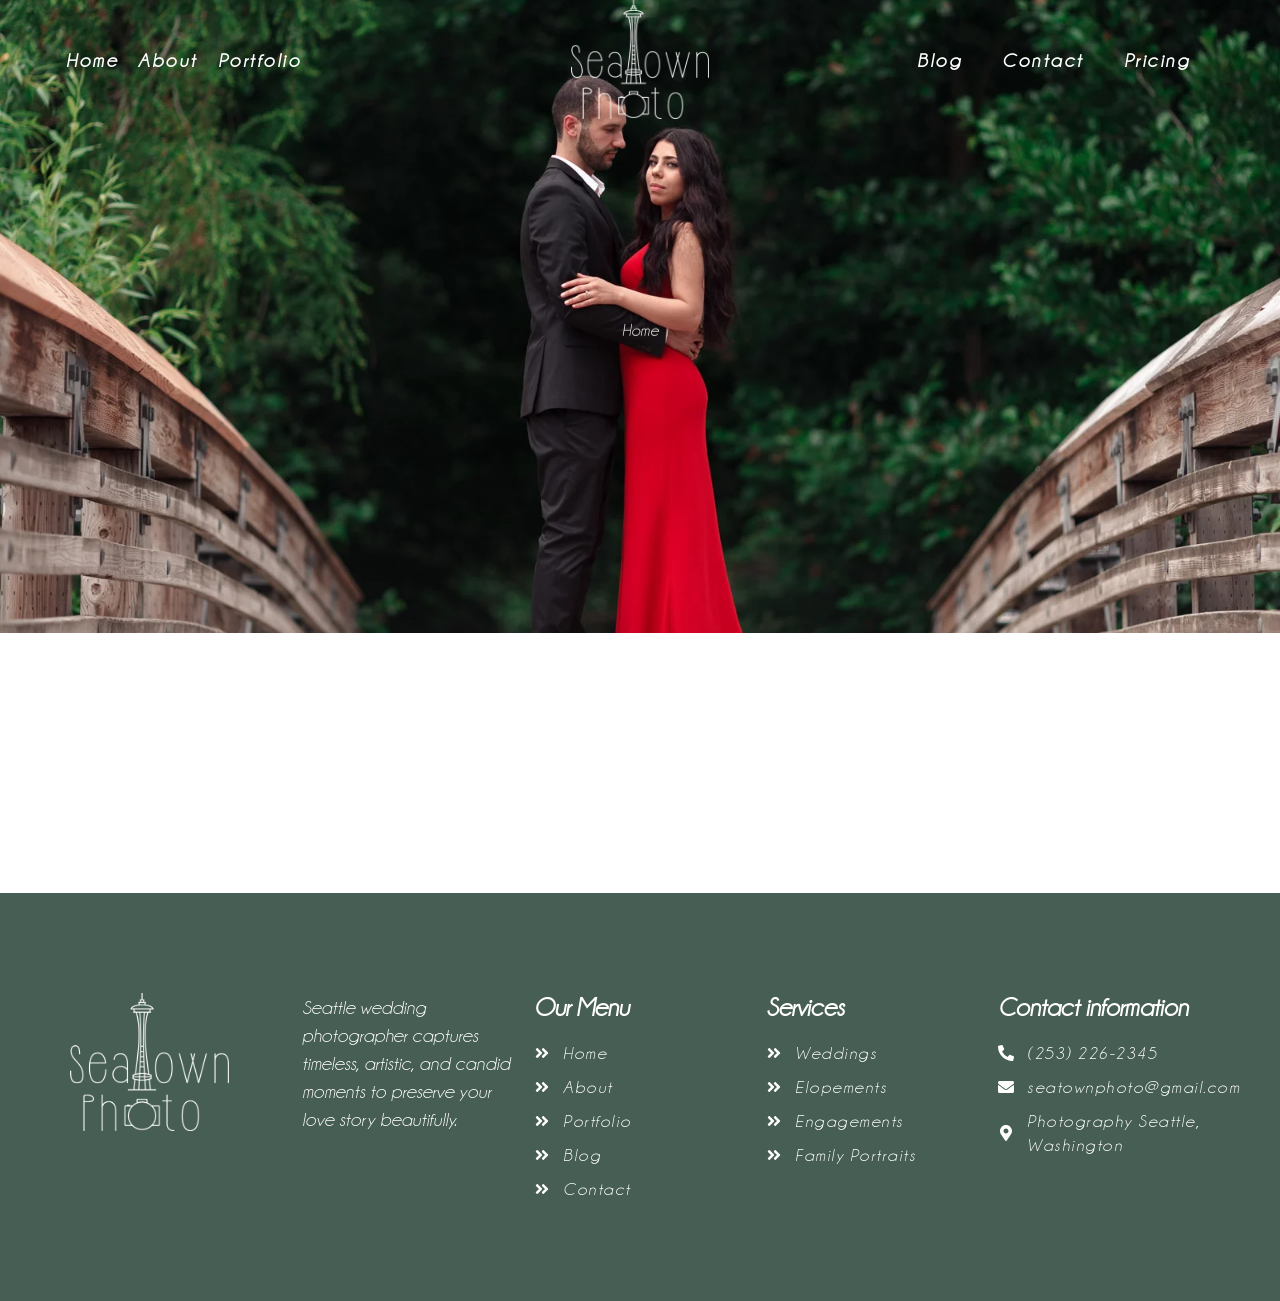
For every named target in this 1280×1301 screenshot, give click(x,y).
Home (92, 60)
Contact (1043, 60)
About (168, 60)
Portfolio (260, 60)
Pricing (1157, 60)
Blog (939, 60)
